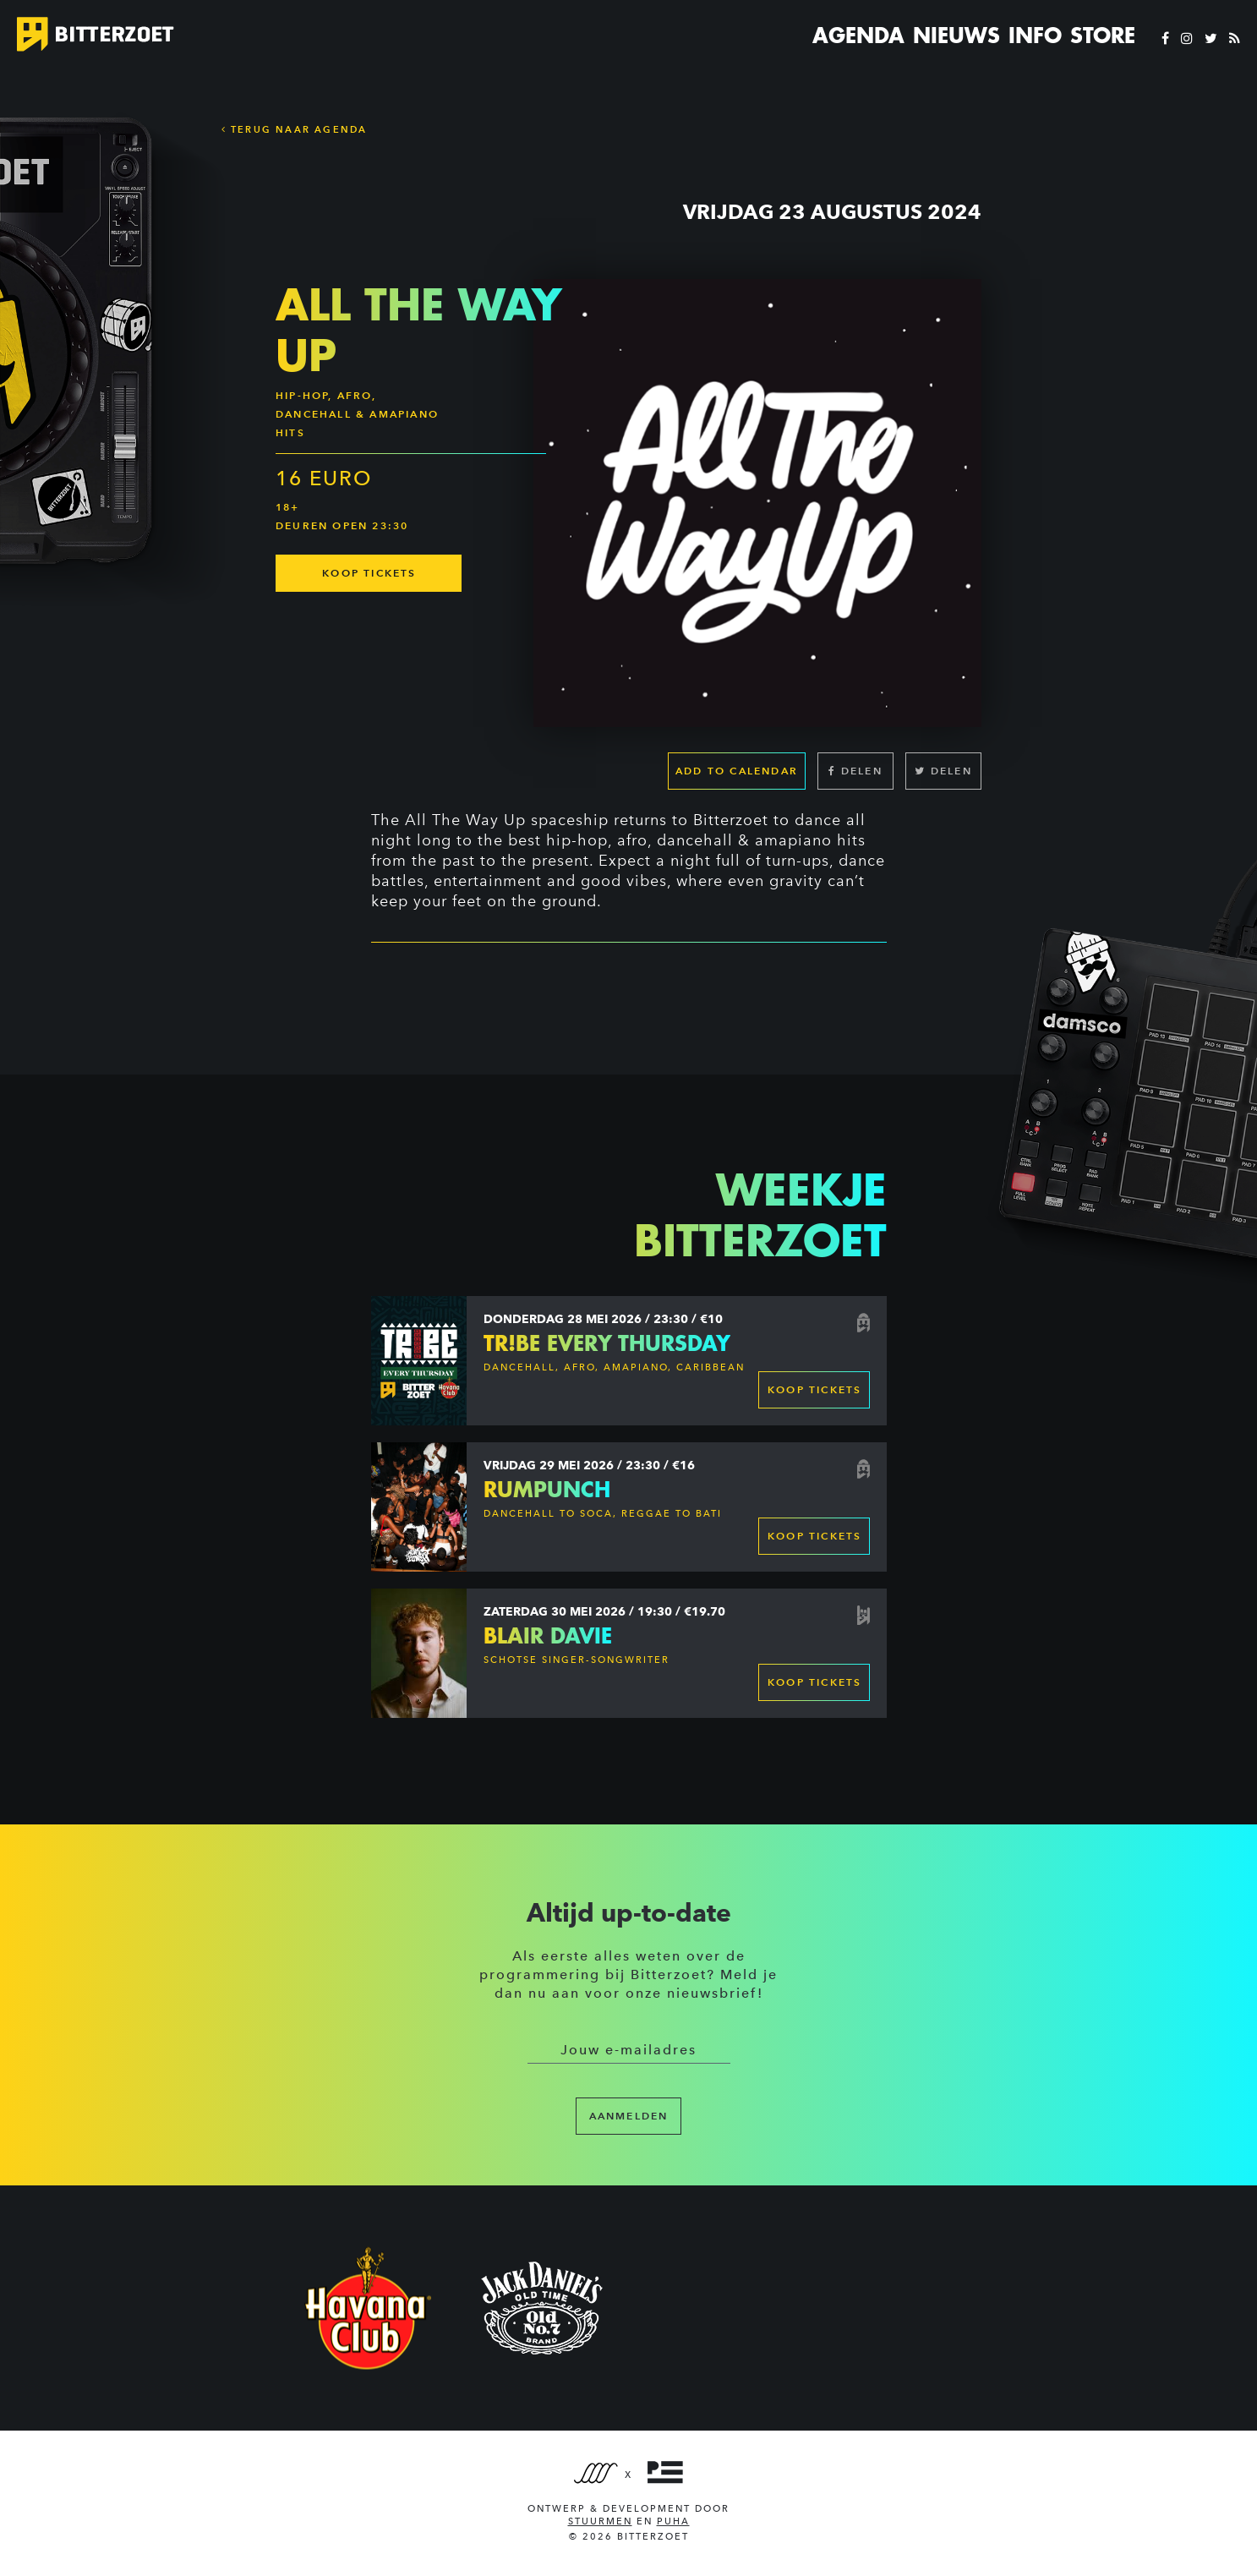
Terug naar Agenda (294, 129)
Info (1035, 35)
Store (1102, 35)
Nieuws (956, 35)
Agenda (858, 35)
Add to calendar (736, 770)
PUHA (673, 2521)
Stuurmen (600, 2521)
